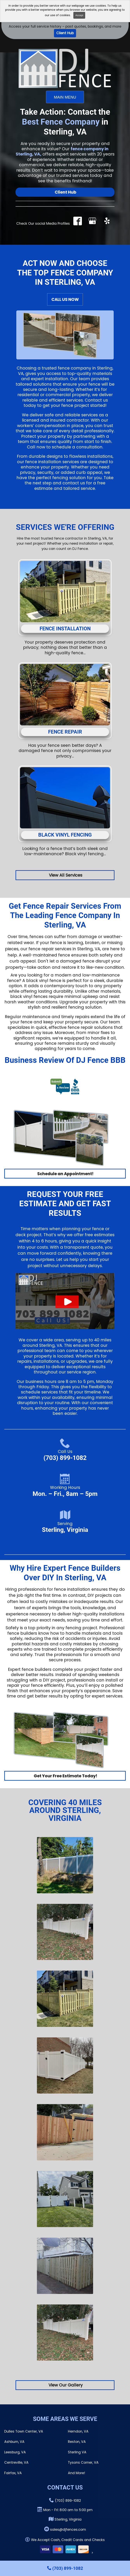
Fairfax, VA (13, 2475)
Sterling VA (77, 2453)
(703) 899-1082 (65, 1458)
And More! (76, 2475)
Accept (79, 15)
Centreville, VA (16, 2464)
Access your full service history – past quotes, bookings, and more (65, 26)
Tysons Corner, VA (83, 2464)
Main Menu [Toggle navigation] (65, 97)
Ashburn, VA (14, 2442)
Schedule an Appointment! (65, 1174)
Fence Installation (65, 629)
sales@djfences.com (65, 2532)
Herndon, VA (78, 2432)
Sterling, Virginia (65, 1530)
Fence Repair (65, 732)
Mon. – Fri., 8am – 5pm (65, 1494)
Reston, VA (77, 2442)
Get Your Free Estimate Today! (65, 1776)
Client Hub (65, 33)
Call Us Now (65, 299)
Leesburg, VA (15, 2453)
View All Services (65, 875)
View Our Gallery (65, 2385)
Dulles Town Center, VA (23, 2432)
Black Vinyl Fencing (65, 835)
